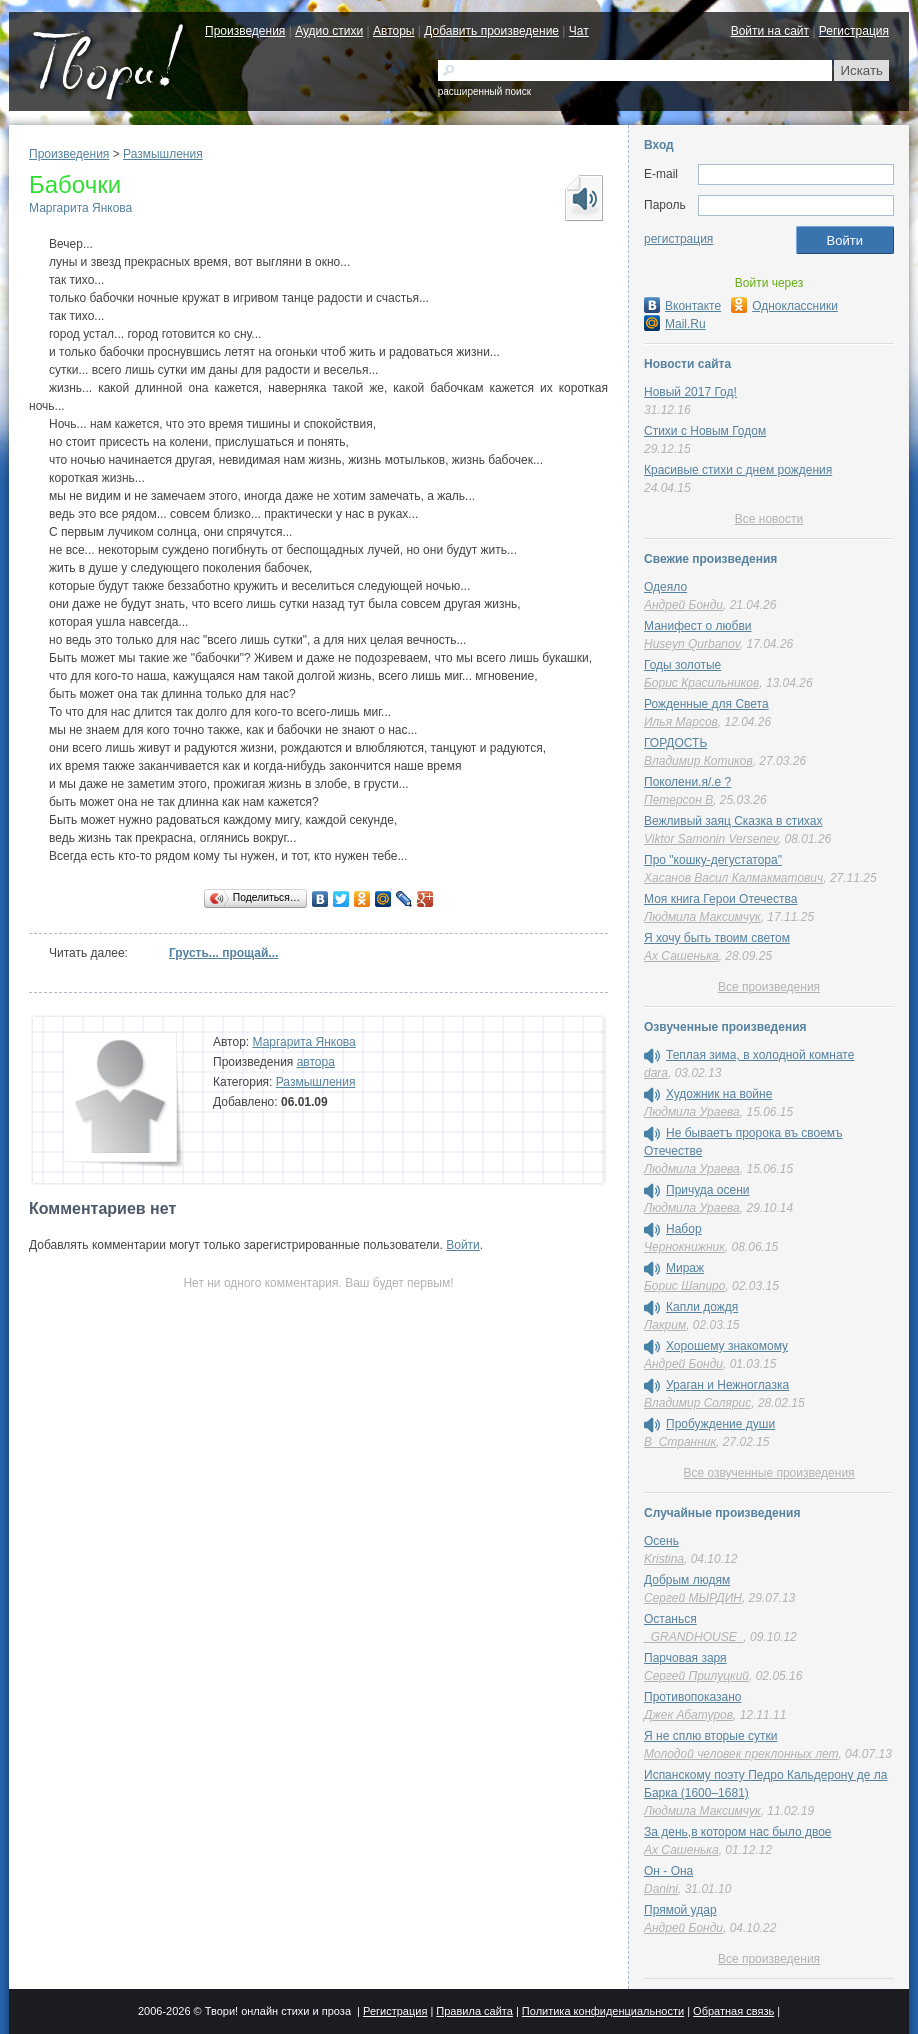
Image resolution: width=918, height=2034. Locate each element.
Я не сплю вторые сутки (710, 1736)
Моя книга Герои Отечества (720, 899)
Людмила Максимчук (702, 917)
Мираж (685, 1268)
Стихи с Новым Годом (705, 431)
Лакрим (665, 1325)
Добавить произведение (491, 31)
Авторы (393, 31)
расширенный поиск (484, 91)
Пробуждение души (720, 1424)
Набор (684, 1229)
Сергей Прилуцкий (696, 1676)
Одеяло (665, 587)
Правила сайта (474, 2011)
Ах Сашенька (681, 956)
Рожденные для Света (706, 704)
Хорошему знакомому (727, 1346)
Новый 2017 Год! (690, 392)
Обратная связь (733, 2011)
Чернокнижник (684, 1247)
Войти (463, 1245)
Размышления (163, 154)
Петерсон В (678, 800)
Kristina (664, 1559)
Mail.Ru (675, 324)
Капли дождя (702, 1307)
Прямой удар (680, 1910)
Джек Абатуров (688, 1715)
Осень (661, 1541)
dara (656, 1073)
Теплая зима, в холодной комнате (760, 1055)
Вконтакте (682, 306)
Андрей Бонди (683, 605)
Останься (670, 1619)
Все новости (769, 519)
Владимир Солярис (697, 1403)
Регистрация (854, 31)
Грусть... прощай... (223, 953)
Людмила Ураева (692, 1112)
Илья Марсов (681, 722)
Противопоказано (693, 1697)
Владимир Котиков (698, 761)
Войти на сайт (770, 31)
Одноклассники (784, 306)
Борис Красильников (701, 683)
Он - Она (668, 1871)
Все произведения (769, 987)
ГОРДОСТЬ (675, 743)
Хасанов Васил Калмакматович (733, 878)
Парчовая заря (685, 1658)
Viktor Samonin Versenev (711, 839)
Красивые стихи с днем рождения (738, 470)
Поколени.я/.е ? (687, 782)
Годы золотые (682, 665)
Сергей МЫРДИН (693, 1598)
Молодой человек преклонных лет (741, 1754)
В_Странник (680, 1442)
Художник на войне (719, 1094)
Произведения (245, 31)
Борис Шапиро (684, 1286)
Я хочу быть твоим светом (717, 938)
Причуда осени (708, 1190)
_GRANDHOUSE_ (693, 1637)
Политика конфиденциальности (603, 2011)
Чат (579, 31)
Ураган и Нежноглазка (727, 1385)
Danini (661, 1889)
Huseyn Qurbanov (692, 644)
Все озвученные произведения (768, 1473)
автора (316, 1062)
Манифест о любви (697, 626)
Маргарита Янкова (80, 208)
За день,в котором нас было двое (737, 1832)
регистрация (678, 239)
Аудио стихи (329, 31)
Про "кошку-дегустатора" (713, 860)
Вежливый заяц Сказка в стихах (733, 821)
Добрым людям (687, 1580)
